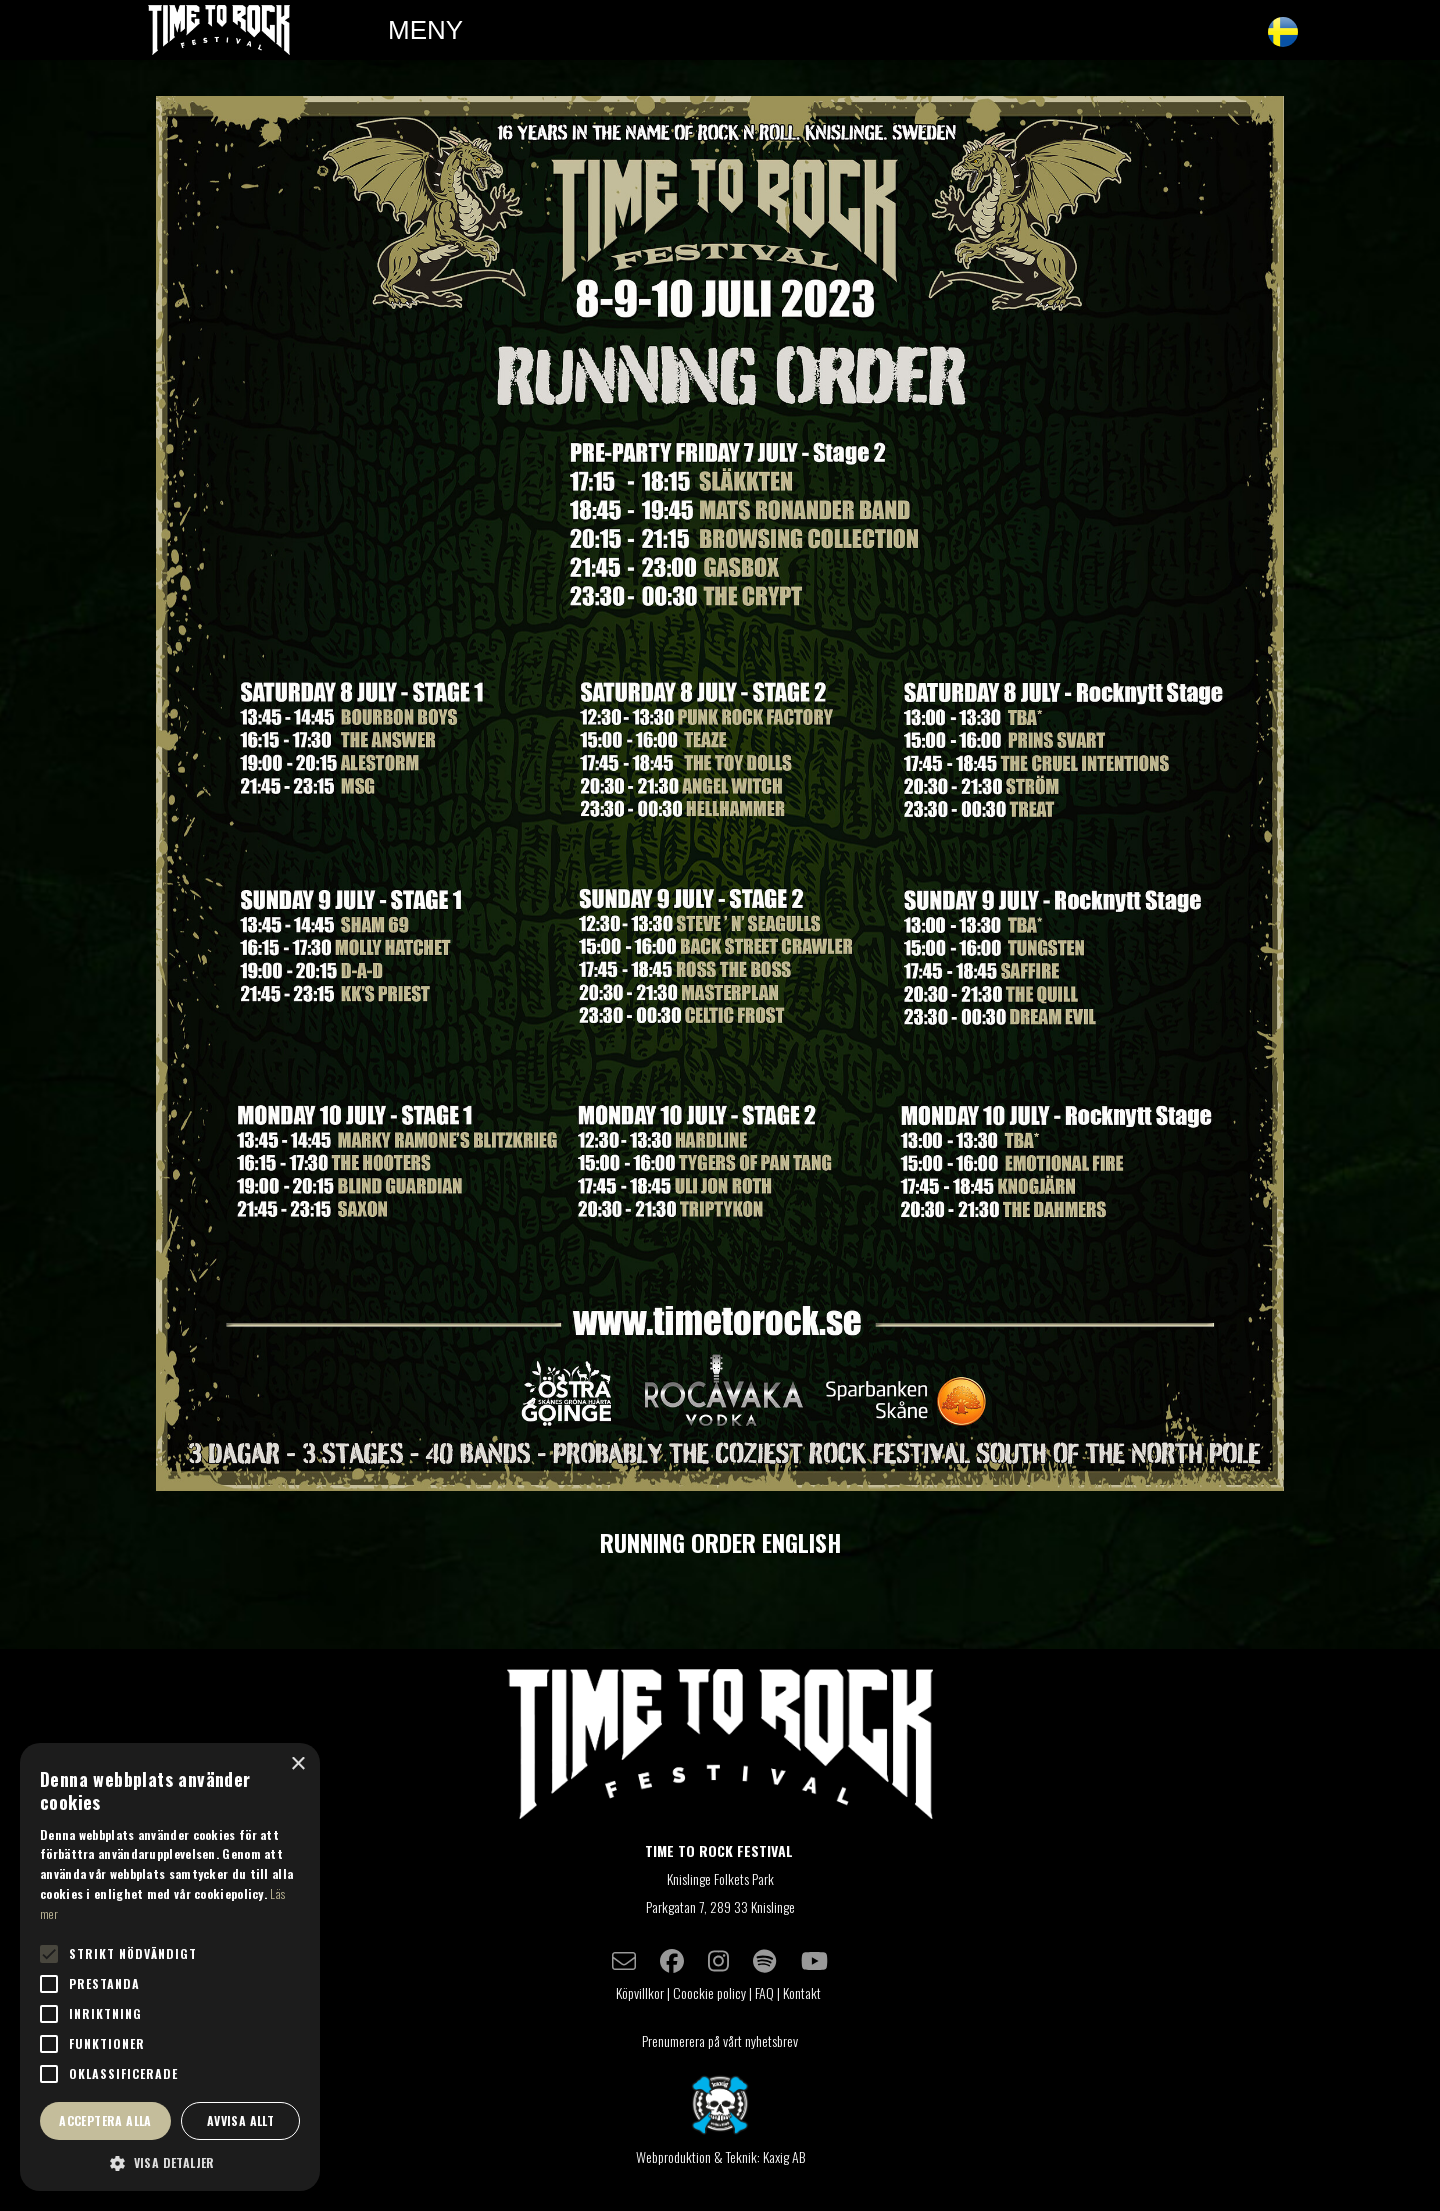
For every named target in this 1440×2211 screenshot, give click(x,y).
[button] (170, 2162)
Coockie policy (709, 1992)
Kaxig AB (784, 2156)
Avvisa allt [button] (240, 2120)
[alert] (170, 1967)
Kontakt (803, 1992)
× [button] (297, 1764)
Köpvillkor (640, 1992)
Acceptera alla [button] (105, 2120)
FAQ (764, 1992)
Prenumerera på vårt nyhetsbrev (720, 2040)
